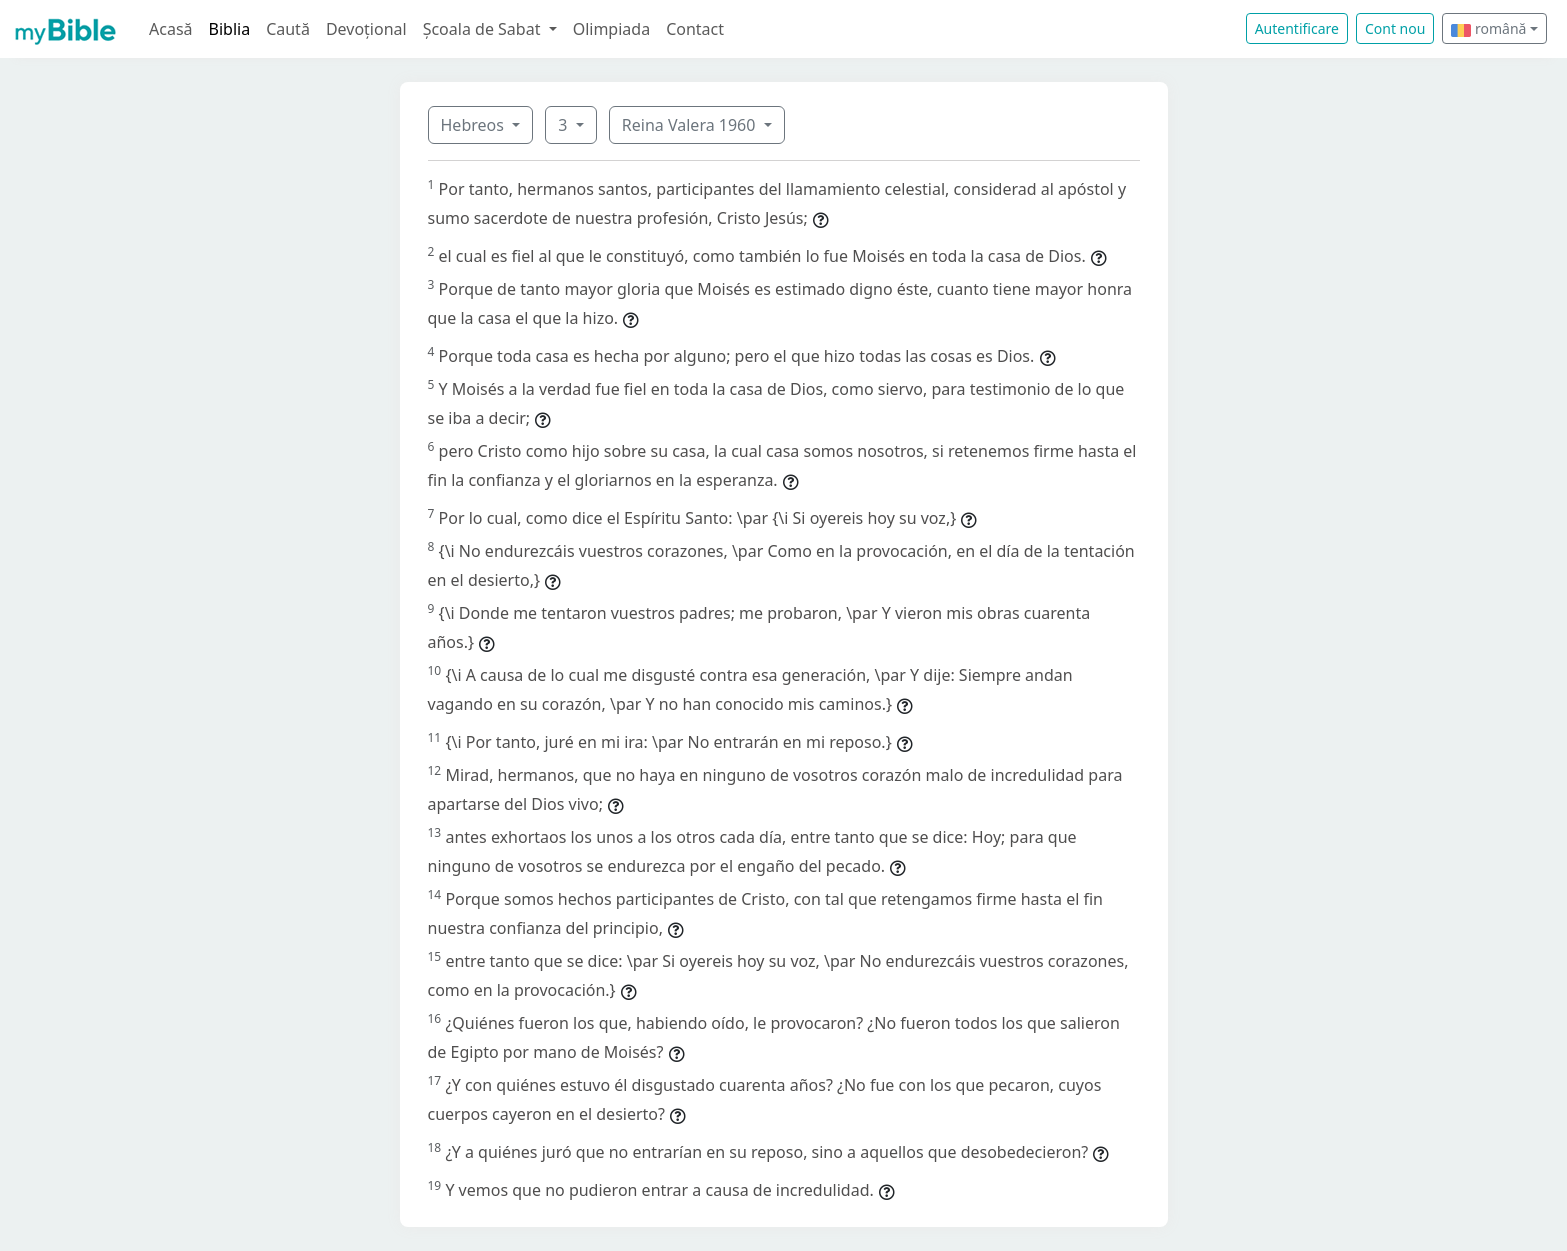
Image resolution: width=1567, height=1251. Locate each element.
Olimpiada (611, 29)
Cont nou (1395, 28)
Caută (288, 29)
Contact (695, 29)
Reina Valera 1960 (691, 125)
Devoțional (366, 29)
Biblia (230, 29)
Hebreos (475, 125)
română (1488, 28)
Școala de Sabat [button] (484, 29)
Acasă (171, 29)
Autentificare (1297, 28)
